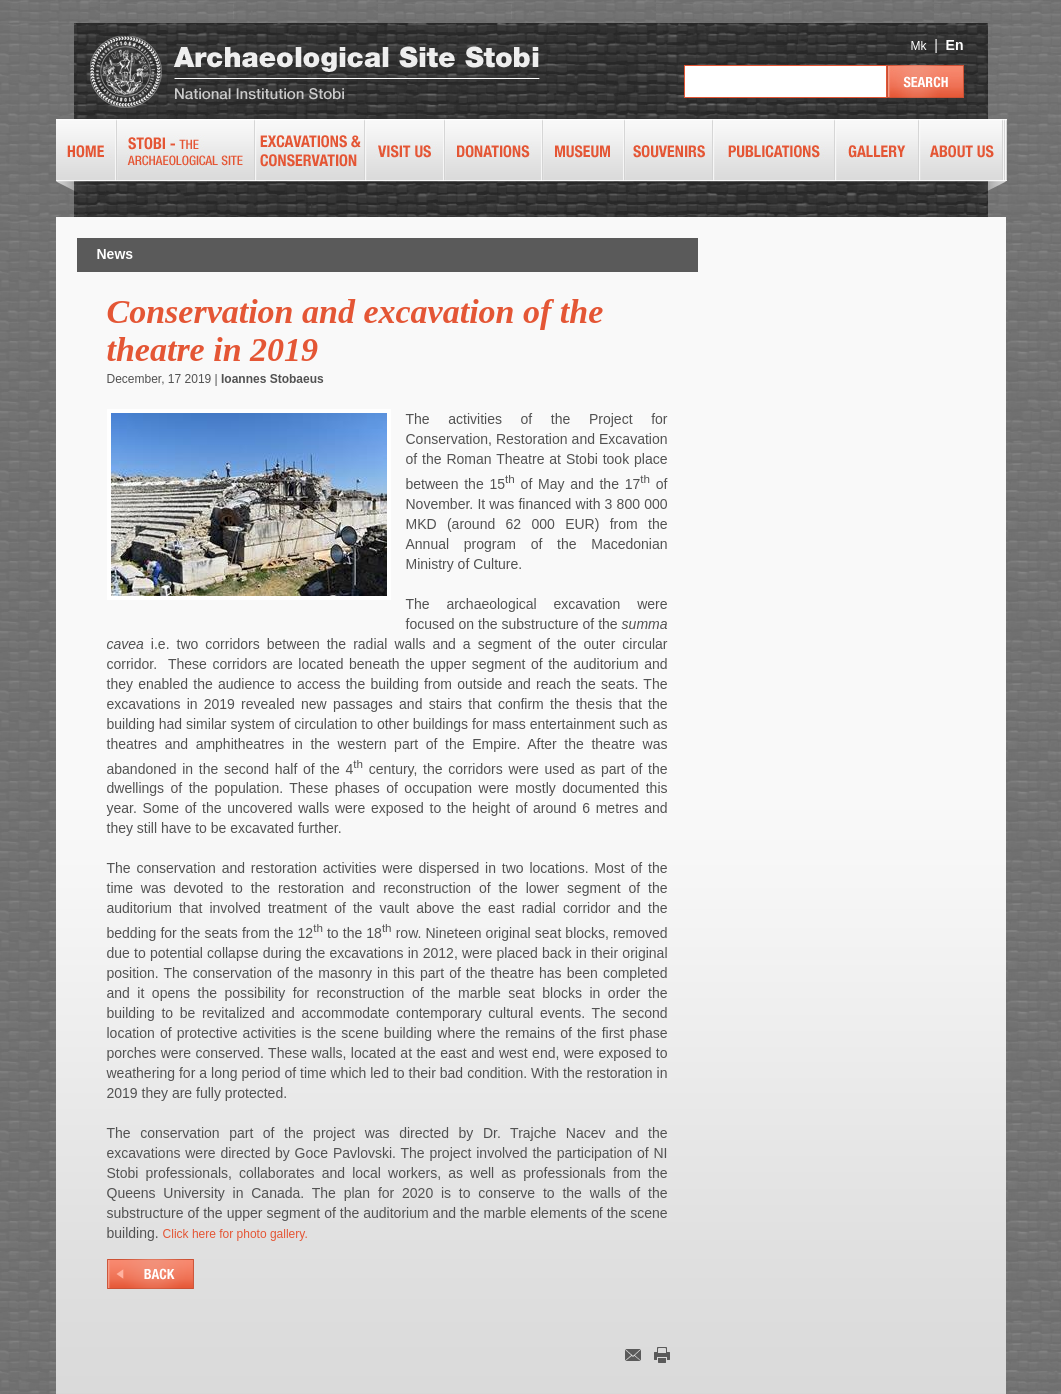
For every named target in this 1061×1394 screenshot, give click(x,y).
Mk (918, 46)
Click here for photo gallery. (235, 1234)
